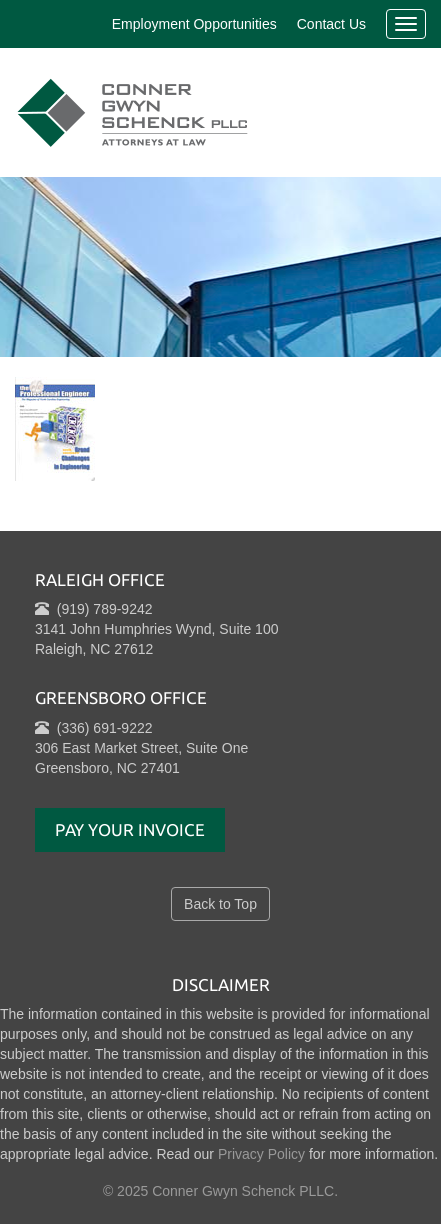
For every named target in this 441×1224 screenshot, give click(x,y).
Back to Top (220, 904)
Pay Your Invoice (130, 829)
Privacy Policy (261, 1154)
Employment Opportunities (194, 24)
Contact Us (331, 24)
